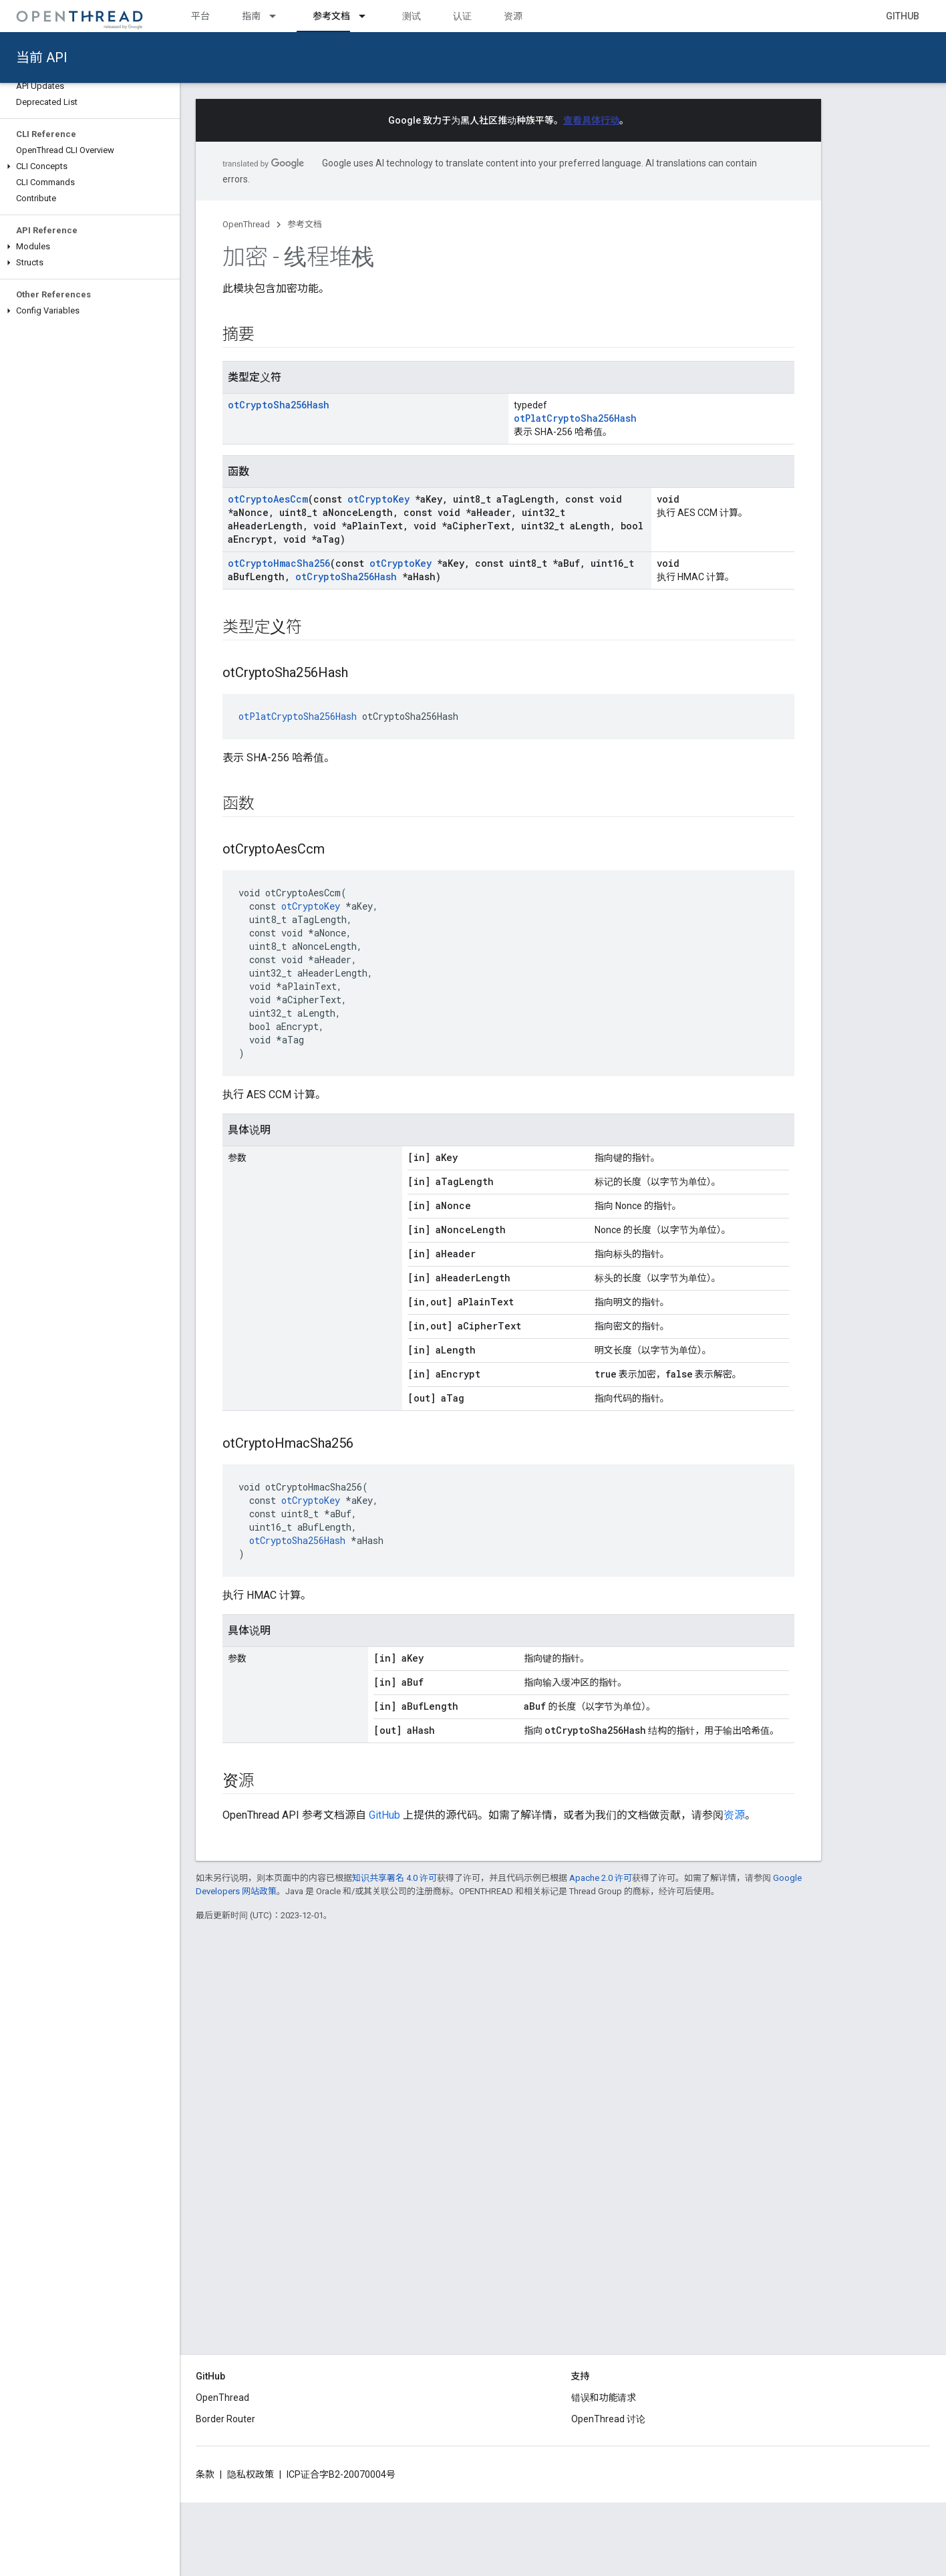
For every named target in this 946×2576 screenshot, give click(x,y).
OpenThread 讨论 (608, 2419)
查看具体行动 (591, 120)
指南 (251, 16)
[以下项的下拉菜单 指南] (279, 16)
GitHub (902, 16)
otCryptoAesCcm (268, 499)
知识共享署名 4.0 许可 (394, 1878)
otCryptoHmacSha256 (279, 563)
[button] (90, 166)
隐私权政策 (250, 2474)
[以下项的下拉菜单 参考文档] (368, 16)
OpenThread (246, 224)
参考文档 (304, 224)
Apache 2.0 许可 (600, 1878)
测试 (411, 16)
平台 (200, 16)
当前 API (41, 57)
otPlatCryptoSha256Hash (575, 418)
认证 (462, 16)
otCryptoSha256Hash (278, 404)
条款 (205, 2474)
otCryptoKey (378, 499)
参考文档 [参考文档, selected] (331, 16)
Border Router (225, 2419)
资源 (513, 16)
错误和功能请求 (604, 2397)
